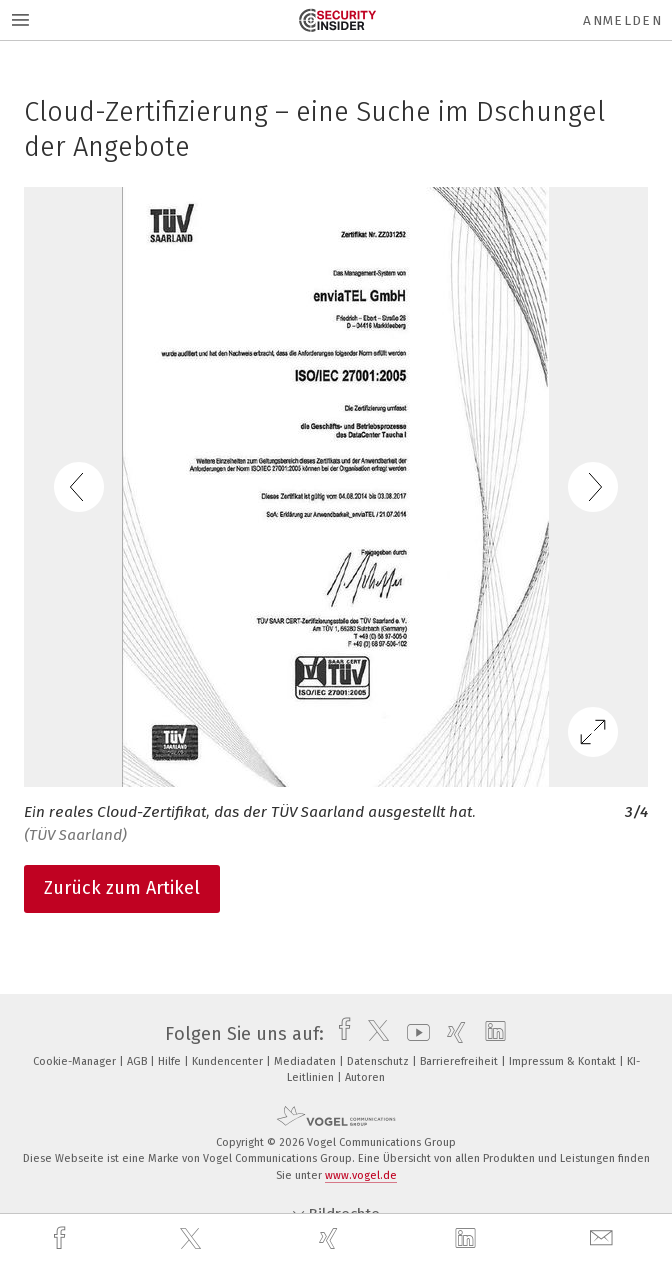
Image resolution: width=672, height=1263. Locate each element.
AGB (138, 1061)
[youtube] (413, 1034)
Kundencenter (229, 1061)
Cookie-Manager (76, 1061)
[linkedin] (468, 1239)
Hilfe (171, 1061)
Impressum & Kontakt (564, 1061)
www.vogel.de (361, 1175)
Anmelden (622, 20)
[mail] (604, 1238)
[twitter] (193, 1239)
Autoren (365, 1077)
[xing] (331, 1238)
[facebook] (62, 1238)
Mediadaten (306, 1061)
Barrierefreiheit (460, 1061)
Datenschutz (379, 1061)
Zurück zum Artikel (122, 888)
